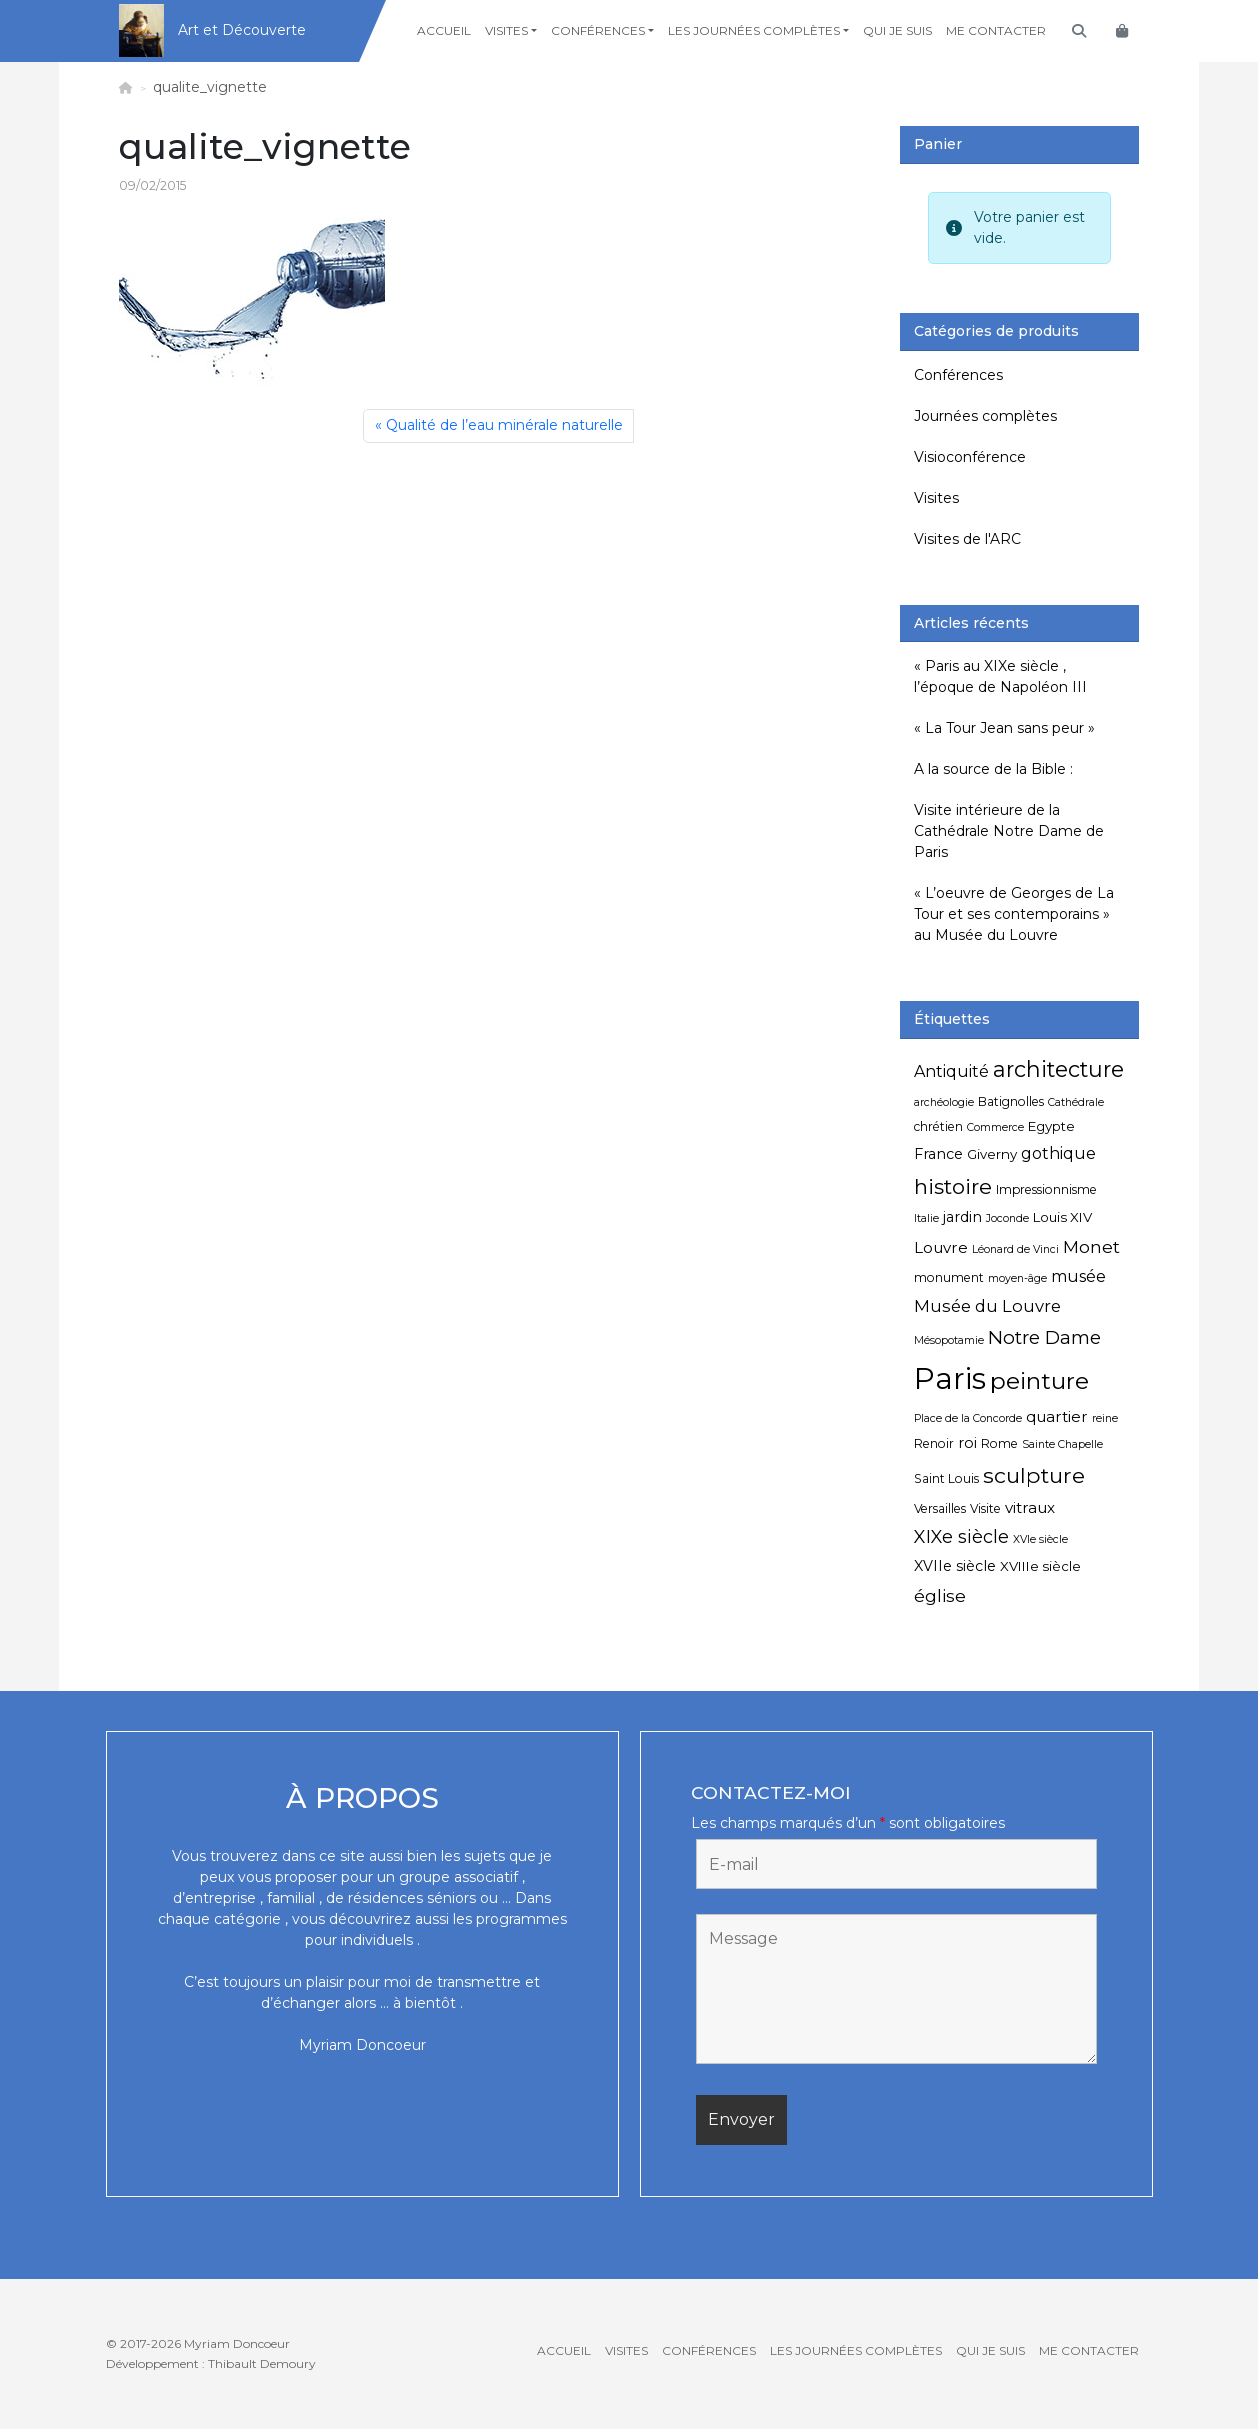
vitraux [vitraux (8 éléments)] (1030, 1507)
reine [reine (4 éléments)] (1105, 1418)
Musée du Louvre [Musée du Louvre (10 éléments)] (987, 1306)
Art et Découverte (242, 30)
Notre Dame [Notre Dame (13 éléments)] (1044, 1337)
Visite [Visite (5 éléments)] (985, 1508)
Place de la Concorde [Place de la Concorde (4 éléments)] (968, 1418)
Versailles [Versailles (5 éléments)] (940, 1508)
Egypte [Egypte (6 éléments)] (1051, 1126)
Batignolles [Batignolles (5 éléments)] (1011, 1101)
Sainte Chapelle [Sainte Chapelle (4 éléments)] (1062, 1444)
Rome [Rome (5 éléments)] (999, 1443)
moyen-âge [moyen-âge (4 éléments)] (1017, 1278)
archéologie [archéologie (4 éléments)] (944, 1102)
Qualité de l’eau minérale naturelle (504, 425)
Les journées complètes (754, 30)
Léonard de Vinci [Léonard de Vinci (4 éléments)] (1015, 1249)
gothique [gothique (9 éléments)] (1058, 1153)
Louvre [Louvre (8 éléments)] (941, 1247)
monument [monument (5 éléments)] (949, 1277)
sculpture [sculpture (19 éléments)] (1034, 1475)
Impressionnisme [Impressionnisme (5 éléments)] (1046, 1189)
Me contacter (996, 30)
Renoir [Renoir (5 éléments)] (934, 1443)
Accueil (444, 30)
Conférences (598, 30)
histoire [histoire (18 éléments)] (953, 1186)
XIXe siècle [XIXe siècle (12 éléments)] (961, 1537)
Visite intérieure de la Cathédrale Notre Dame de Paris (1009, 831)
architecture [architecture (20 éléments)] (1058, 1069)
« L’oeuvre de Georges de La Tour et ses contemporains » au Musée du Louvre (1014, 914)
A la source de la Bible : (993, 769)
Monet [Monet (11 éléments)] (1091, 1246)
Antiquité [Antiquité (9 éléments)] (951, 1071)
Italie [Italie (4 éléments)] (926, 1218)
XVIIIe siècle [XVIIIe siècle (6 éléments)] (1040, 1566)
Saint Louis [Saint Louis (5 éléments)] (946, 1478)
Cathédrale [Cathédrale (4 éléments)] (1076, 1102)
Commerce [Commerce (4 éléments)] (995, 1127)
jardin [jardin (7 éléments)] (962, 1217)
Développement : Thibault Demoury (211, 2363)
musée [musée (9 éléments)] (1078, 1276)
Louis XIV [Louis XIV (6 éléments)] (1062, 1217)
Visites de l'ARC (967, 539)
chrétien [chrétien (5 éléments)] (938, 1126)
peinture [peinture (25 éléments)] (1039, 1380)
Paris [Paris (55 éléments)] (950, 1378)
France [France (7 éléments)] (938, 1154)
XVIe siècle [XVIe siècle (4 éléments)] (1040, 1539)
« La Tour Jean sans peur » (1004, 728)
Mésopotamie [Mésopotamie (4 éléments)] (949, 1340)
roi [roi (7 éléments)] (967, 1443)
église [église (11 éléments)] (940, 1595)
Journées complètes (985, 416)
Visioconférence (970, 457)
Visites (506, 30)
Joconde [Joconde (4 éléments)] (1007, 1218)
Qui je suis (897, 30)
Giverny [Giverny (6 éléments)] (992, 1154)
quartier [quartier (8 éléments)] (1057, 1416)
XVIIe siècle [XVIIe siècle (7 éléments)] (955, 1566)
